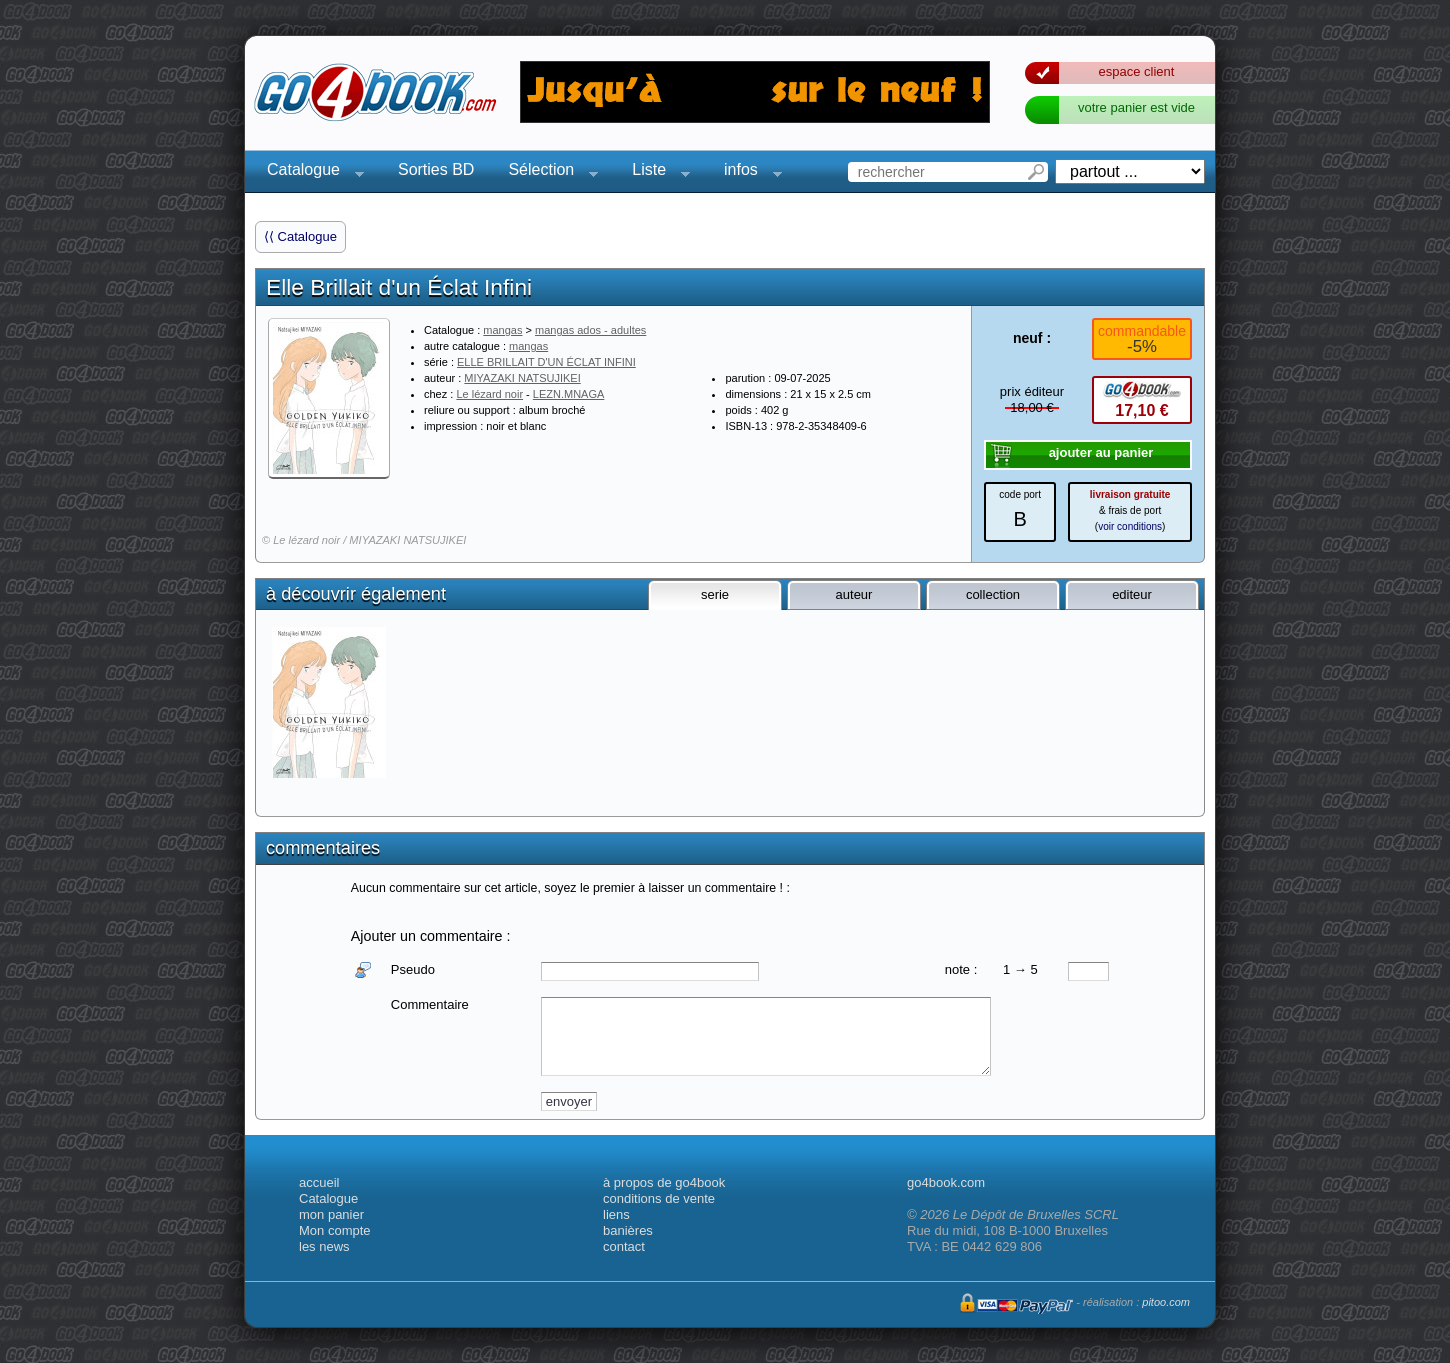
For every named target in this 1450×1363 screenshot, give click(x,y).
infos (747, 172)
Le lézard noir (489, 394)
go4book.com (946, 1182)
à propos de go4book (664, 1182)
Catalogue (309, 172)
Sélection (547, 172)
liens (616, 1214)
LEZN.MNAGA (569, 394)
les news (324, 1246)
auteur (854, 594)
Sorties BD (436, 169)
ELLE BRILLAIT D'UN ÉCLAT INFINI (546, 362)
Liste (655, 172)
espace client (1137, 71)
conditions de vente (659, 1198)
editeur (1132, 594)
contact (624, 1246)
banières (628, 1230)
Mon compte (335, 1230)
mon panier (331, 1214)
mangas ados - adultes (590, 330)
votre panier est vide (1136, 107)
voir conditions (1130, 526)
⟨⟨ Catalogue (300, 236)
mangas (502, 330)
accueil (319, 1182)
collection (993, 594)
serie (715, 594)
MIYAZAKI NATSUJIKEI (522, 378)
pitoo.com (1166, 1302)
